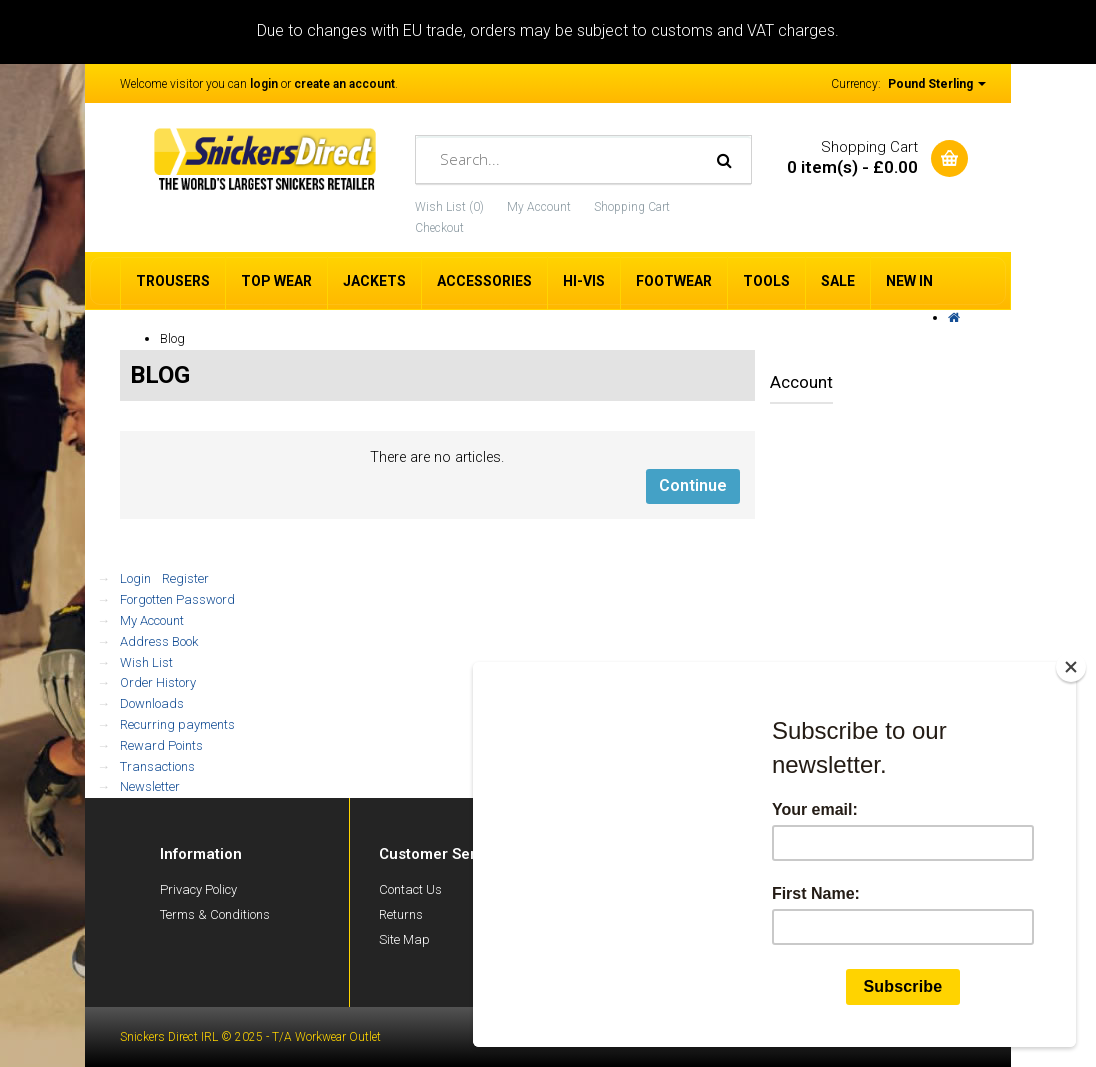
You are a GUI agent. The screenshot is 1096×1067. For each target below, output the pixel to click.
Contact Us (410, 889)
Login (135, 578)
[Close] (1071, 667)
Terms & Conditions (215, 914)
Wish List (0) (449, 207)
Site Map (404, 939)
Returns (401, 914)
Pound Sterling (937, 84)
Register (185, 578)
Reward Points (161, 745)
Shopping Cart (632, 207)
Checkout (439, 228)
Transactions (157, 766)
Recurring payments (177, 724)
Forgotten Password (177, 599)
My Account (539, 207)
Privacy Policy (198, 889)
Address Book (159, 641)
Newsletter (150, 786)
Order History (158, 682)
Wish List (146, 662)
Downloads (152, 703)
